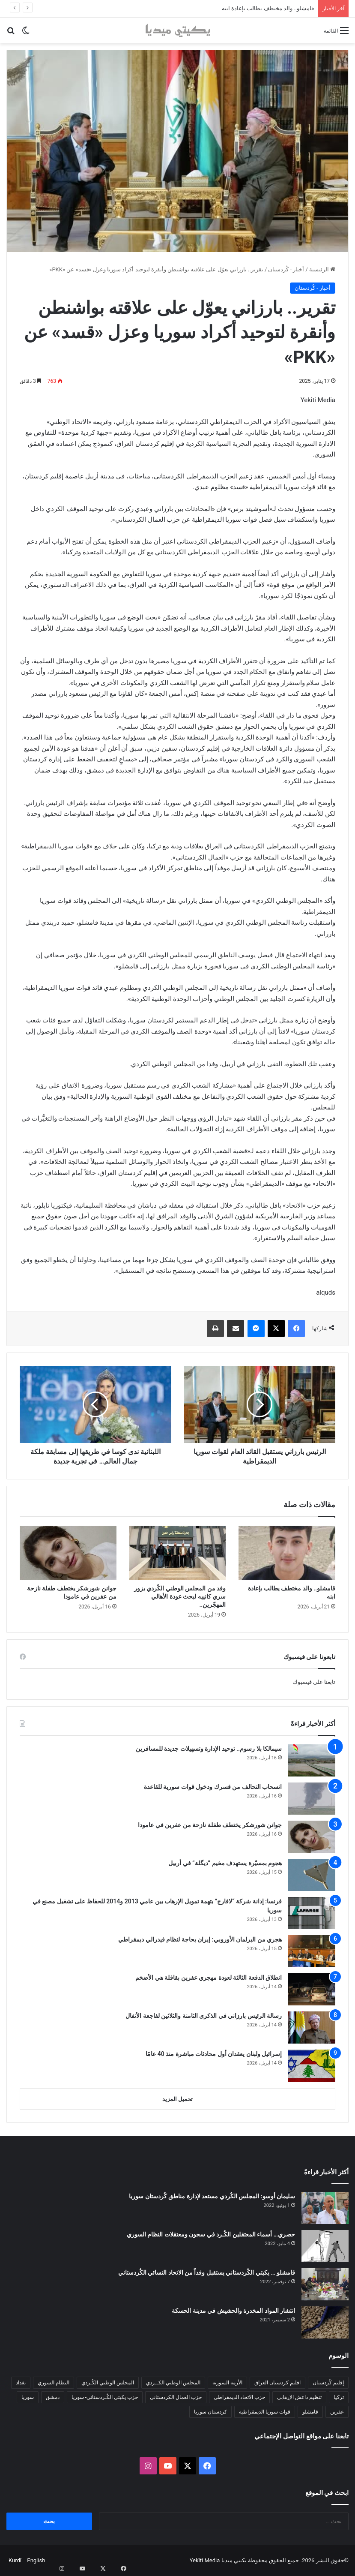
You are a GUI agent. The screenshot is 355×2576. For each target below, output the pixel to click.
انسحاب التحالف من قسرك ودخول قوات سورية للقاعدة (213, 1786)
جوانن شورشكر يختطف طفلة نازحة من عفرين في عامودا (210, 1825)
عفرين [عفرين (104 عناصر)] (337, 2412)
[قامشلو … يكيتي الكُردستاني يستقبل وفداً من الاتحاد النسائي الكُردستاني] (325, 2284)
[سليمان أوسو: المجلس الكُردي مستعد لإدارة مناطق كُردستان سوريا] (325, 2208)
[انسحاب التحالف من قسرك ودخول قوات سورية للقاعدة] (311, 1798)
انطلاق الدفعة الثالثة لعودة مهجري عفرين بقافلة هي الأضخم (208, 1977)
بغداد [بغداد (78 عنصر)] (21, 2383)
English (36, 2560)
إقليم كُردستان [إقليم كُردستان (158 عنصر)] (328, 2383)
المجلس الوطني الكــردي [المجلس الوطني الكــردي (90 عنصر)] (173, 2383)
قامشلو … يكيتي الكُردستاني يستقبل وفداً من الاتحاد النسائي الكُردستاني (206, 2272)
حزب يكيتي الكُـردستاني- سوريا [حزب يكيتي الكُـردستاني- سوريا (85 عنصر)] (105, 2397)
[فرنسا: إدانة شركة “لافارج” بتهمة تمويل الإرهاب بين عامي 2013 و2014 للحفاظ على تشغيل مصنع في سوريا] (311, 1913)
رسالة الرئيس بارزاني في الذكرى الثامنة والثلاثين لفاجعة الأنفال (203, 2015)
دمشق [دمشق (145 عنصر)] (53, 2397)
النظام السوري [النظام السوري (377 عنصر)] (53, 2383)
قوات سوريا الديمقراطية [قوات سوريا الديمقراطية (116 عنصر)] (264, 2412)
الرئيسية (322, 269)
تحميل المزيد (177, 2099)
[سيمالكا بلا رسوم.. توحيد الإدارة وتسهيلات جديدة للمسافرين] (311, 1760)
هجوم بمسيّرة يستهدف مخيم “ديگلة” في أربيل (225, 1863)
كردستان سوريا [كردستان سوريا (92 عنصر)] (210, 2412)
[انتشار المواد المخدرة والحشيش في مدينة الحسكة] (325, 2322)
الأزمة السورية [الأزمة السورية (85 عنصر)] (227, 2383)
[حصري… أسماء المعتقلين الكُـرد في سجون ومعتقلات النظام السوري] (325, 2246)
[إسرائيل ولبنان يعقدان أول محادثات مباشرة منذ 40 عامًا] (311, 2066)
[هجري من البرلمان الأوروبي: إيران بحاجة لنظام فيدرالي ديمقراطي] (311, 1951)
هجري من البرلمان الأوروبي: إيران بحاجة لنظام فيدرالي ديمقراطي (200, 1939)
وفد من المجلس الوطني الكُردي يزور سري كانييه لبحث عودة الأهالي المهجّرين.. (180, 1596)
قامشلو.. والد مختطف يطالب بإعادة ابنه (268, 8)
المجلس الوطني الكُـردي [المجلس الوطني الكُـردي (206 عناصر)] (107, 2383)
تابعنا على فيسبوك (314, 1682)
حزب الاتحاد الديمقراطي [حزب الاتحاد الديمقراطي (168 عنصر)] (239, 2397)
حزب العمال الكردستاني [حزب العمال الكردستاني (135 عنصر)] (176, 2397)
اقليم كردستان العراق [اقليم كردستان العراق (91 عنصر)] (277, 2383)
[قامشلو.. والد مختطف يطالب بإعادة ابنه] (287, 1553)
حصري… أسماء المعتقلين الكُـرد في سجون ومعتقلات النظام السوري (211, 2234)
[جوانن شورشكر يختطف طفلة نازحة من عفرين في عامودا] (68, 1553)
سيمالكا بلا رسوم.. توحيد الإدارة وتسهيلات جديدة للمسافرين (209, 1748)
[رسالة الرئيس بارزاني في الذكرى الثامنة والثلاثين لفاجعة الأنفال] (311, 2027)
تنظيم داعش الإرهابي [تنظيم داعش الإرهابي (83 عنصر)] (299, 2397)
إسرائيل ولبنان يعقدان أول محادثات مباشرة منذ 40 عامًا (214, 2053)
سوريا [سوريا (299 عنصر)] (27, 2397)
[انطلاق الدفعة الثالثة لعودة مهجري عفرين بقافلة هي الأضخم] (311, 1989)
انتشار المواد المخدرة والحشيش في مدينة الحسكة (233, 2310)
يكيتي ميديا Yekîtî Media (218, 2560)
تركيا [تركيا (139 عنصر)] (339, 2397)
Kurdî (15, 2560)
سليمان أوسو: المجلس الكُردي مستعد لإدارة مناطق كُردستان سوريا (212, 2196)
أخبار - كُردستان (286, 269)
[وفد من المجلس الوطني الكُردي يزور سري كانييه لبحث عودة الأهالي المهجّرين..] (177, 1553)
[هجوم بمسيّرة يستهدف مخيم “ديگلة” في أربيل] (311, 1875)
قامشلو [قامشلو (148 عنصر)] (310, 2412)
